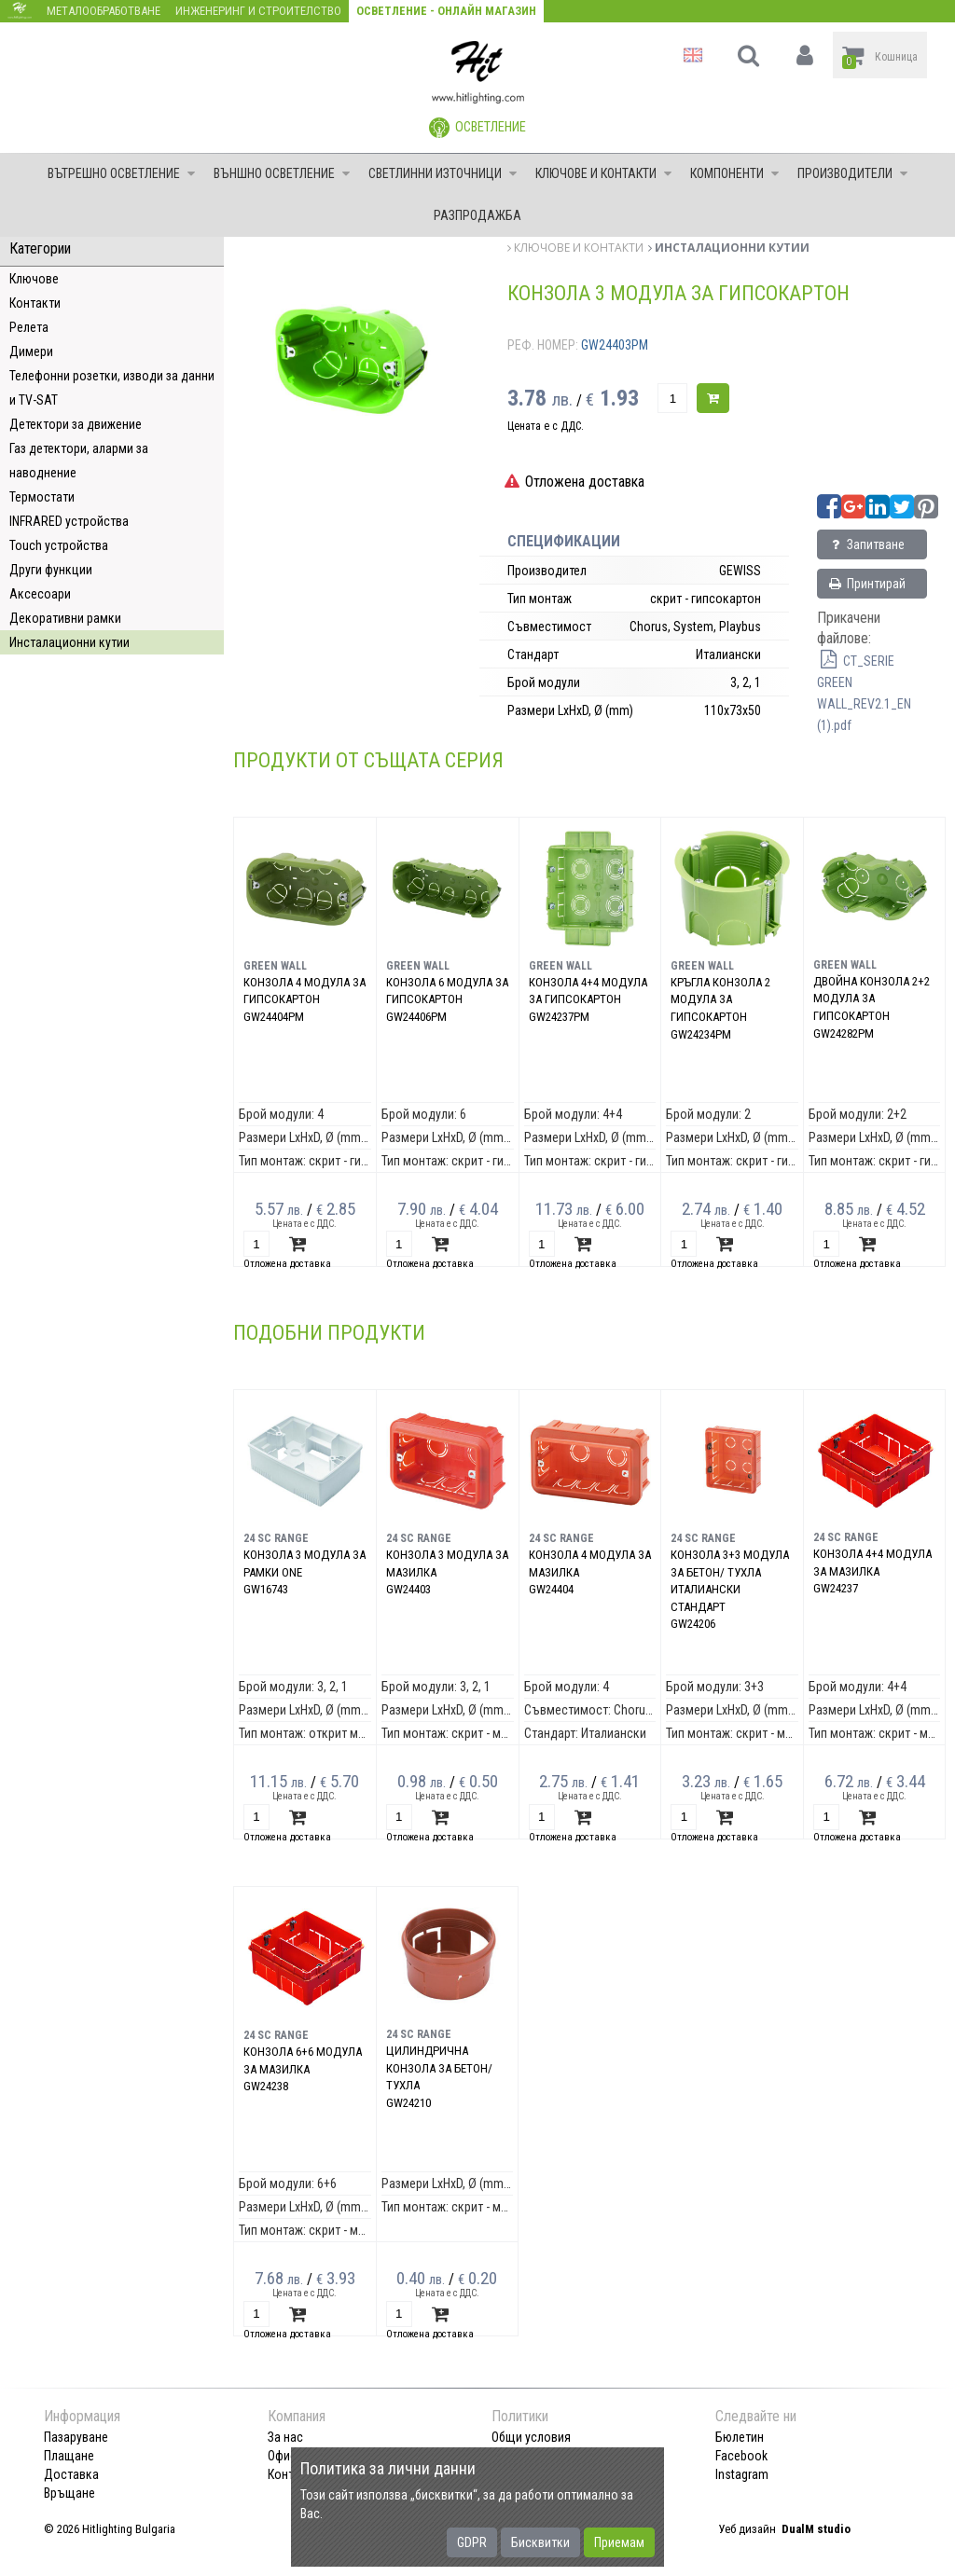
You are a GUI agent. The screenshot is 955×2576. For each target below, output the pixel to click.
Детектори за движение (75, 424)
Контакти (35, 303)
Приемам (619, 2542)
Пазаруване (76, 2437)
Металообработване (103, 11)
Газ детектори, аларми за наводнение (78, 460)
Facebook (741, 2455)
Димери (31, 351)
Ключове (34, 278)
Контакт (290, 2474)
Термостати (42, 496)
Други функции (50, 569)
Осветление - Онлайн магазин (446, 11)
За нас (285, 2437)
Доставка (71, 2474)
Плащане (69, 2455)
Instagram (741, 2474)
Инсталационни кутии (69, 642)
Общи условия (531, 2437)
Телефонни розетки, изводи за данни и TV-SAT (112, 387)
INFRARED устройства (69, 521)
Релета (28, 327)
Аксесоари (40, 593)
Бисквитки (540, 2542)
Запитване (866, 544)
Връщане (69, 2493)
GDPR (472, 2542)
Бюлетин (739, 2437)
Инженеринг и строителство (258, 11)
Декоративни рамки (65, 618)
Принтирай (866, 583)
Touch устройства (58, 545)
